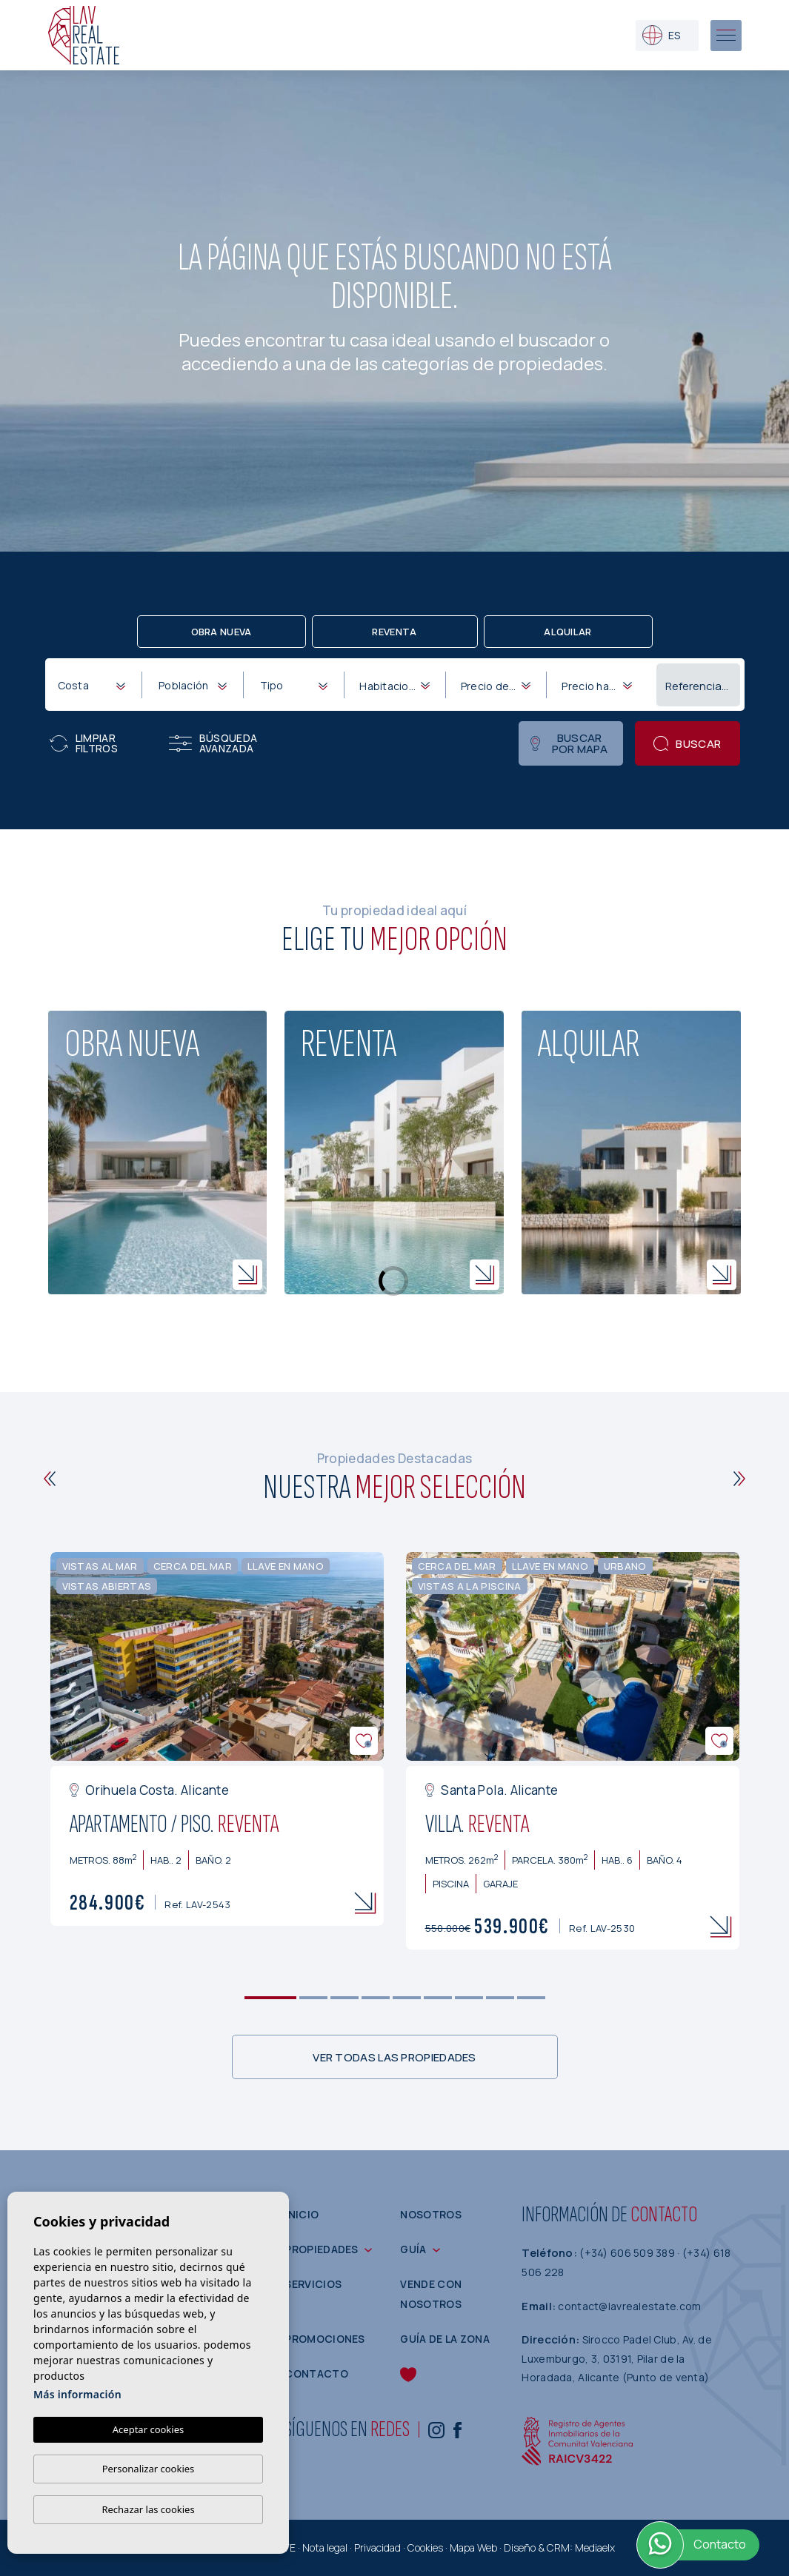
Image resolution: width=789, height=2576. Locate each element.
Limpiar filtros (84, 743)
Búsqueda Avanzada (213, 743)
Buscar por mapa (568, 743)
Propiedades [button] (321, 2249)
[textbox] (94, 685)
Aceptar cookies (148, 2429)
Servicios (313, 2284)
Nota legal (324, 2547)
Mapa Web (473, 2547)
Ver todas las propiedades (394, 2057)
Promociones (324, 2339)
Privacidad (377, 2547)
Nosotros (430, 2214)
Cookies (425, 2547)
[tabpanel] (217, 1739)
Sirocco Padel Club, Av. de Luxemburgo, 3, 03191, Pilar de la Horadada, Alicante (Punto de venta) (616, 2358)
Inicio (301, 2214)
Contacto (315, 2373)
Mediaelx (595, 2547)
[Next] (739, 1479)
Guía (413, 2249)
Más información (77, 2394)
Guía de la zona (445, 2339)
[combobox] (91, 684)
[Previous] (50, 1479)
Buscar (687, 744)
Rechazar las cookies (147, 2509)
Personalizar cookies (148, 2468)
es (661, 35)
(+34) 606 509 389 (628, 2253)
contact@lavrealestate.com (629, 2306)
